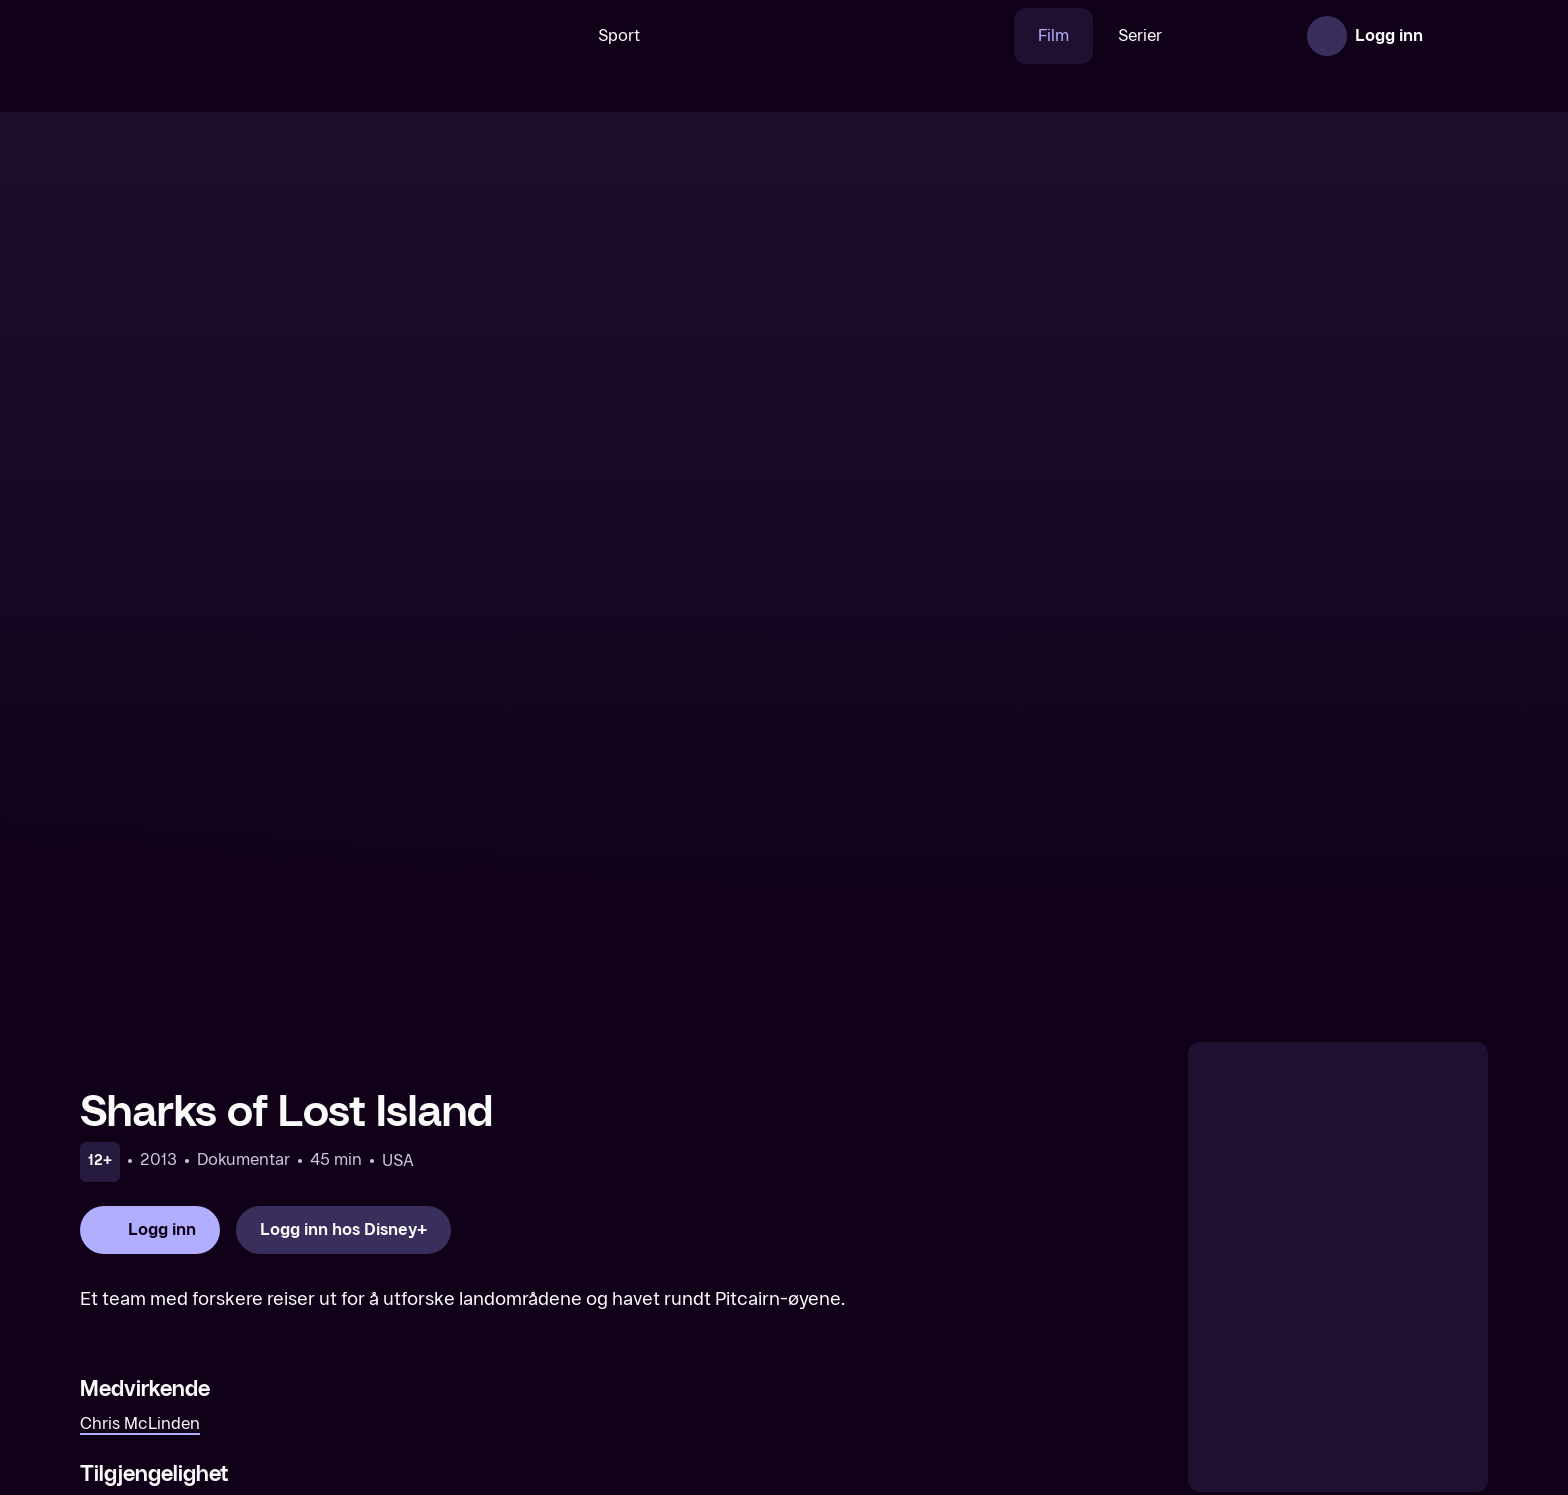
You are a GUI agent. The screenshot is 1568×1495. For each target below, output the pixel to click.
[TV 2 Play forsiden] (230, 36)
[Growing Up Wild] (605, 1349)
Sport (557, 35)
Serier (1078, 35)
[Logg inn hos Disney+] (343, 837)
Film (991, 35)
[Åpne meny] (1460, 36)
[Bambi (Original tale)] (1321, 1349)
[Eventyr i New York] (247, 1349)
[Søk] (483, 36)
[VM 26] (777, 36)
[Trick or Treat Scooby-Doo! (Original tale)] (963, 1349)
